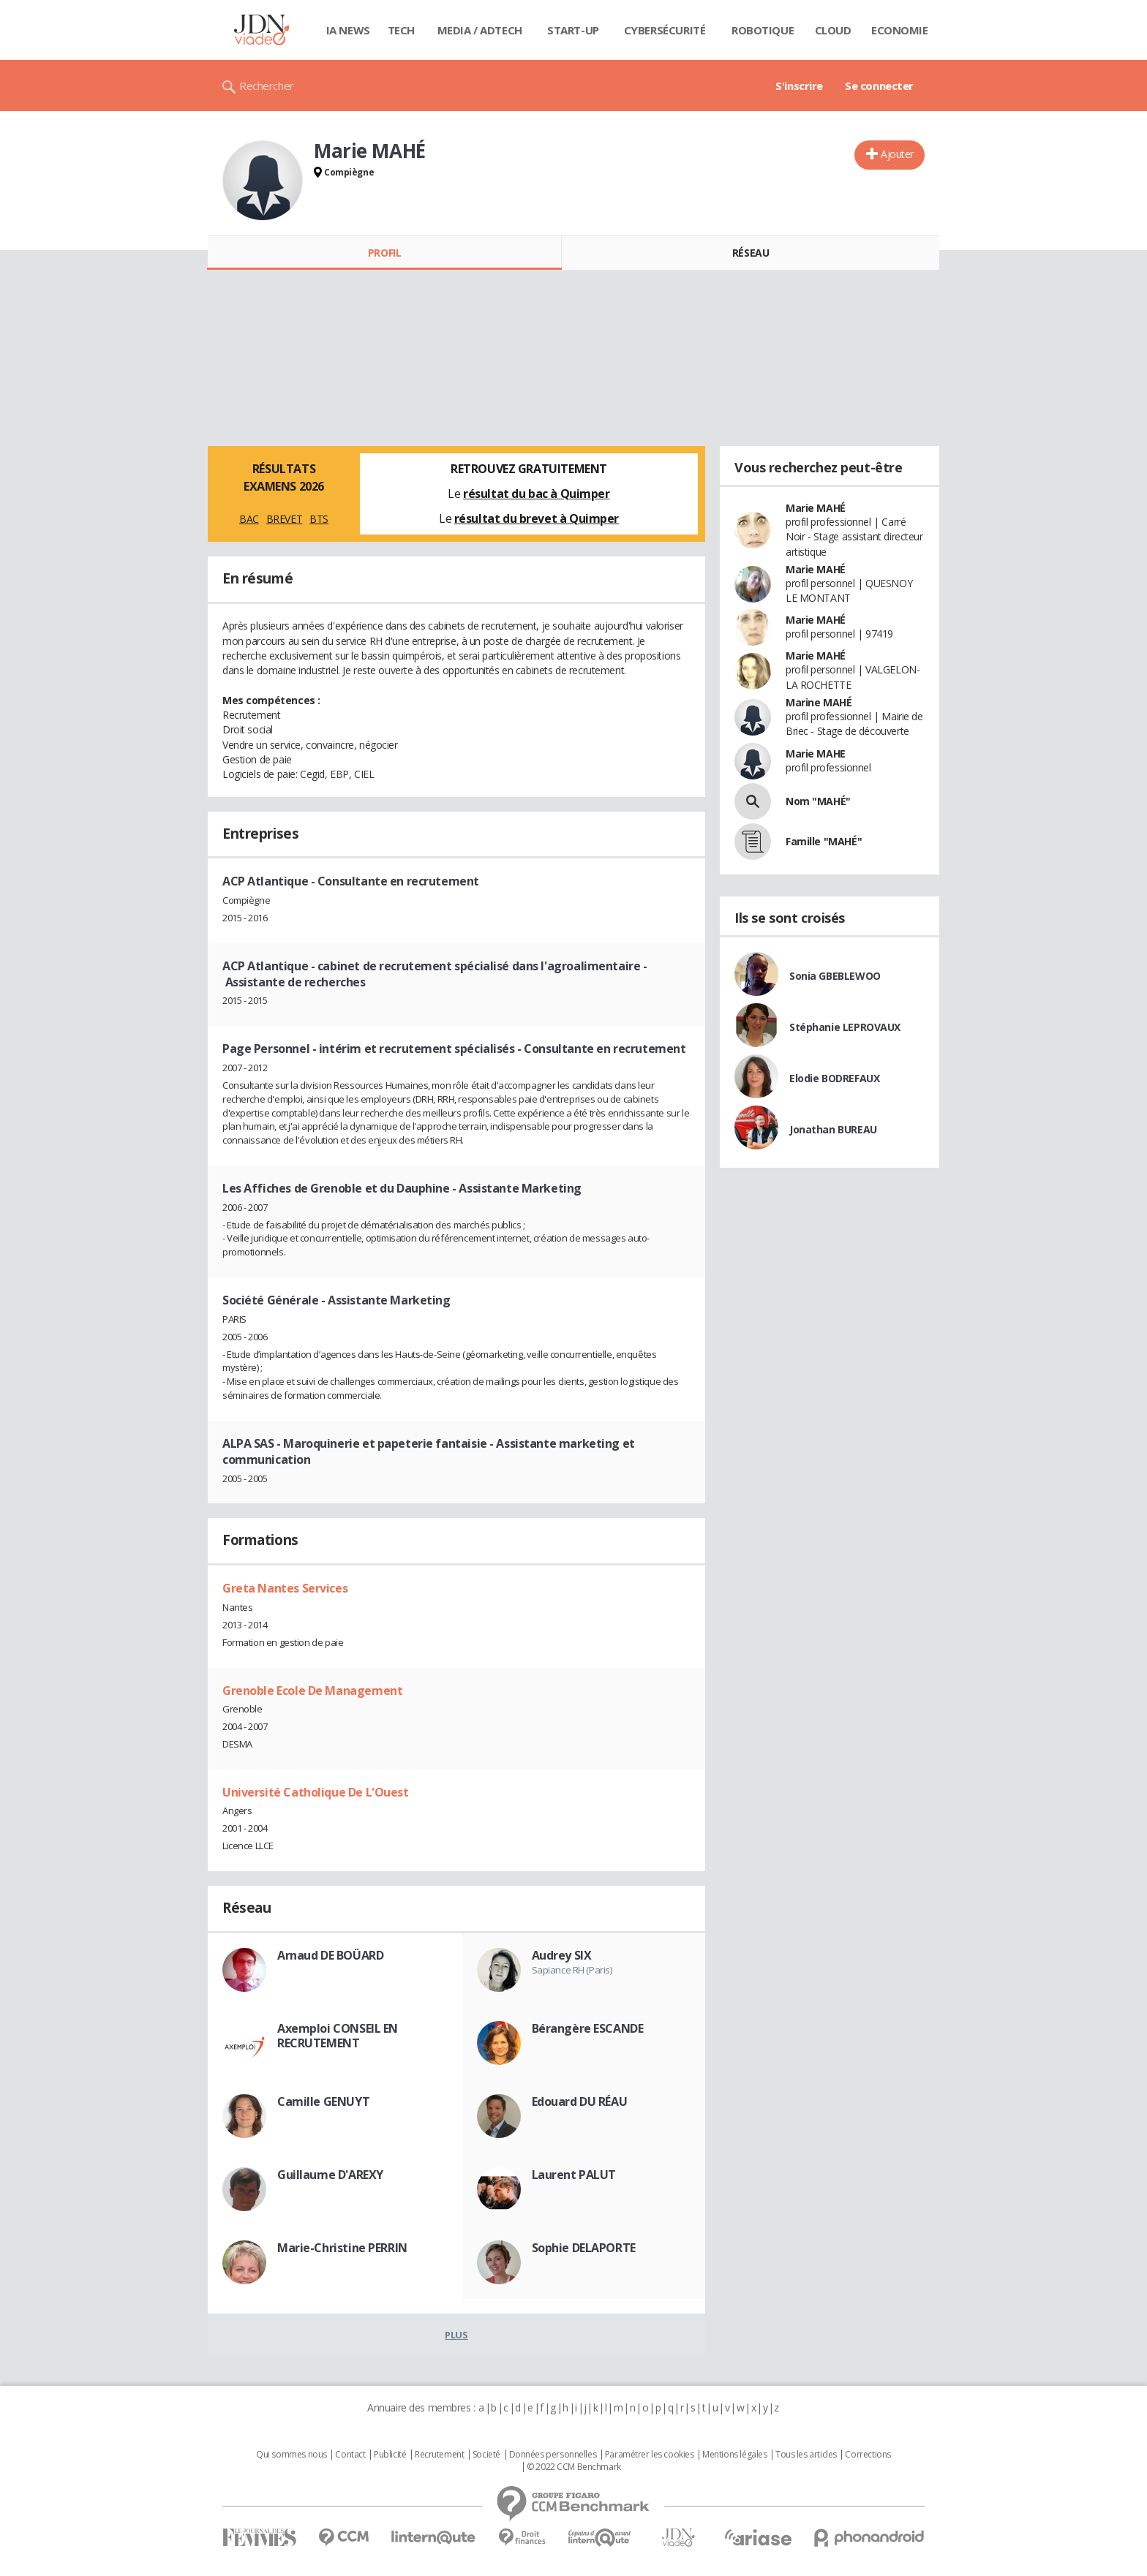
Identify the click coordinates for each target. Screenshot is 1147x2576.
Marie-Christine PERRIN (342, 2248)
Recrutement (439, 2455)
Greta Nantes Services (284, 1588)
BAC (249, 519)
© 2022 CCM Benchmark (574, 2467)
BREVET (284, 519)
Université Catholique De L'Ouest (315, 1792)
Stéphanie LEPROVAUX (844, 1027)
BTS (318, 519)
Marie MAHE (816, 753)
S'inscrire (799, 85)
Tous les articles (806, 2455)
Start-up (573, 30)
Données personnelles (553, 2455)
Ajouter (897, 154)
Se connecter (879, 85)
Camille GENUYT (323, 2101)
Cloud (833, 30)
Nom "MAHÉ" (818, 801)
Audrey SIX (562, 1955)
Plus (456, 2334)
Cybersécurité (665, 30)
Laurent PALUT (574, 2175)
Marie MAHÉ (816, 508)
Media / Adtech (479, 30)
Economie (899, 30)
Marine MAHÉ (818, 702)
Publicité (390, 2455)
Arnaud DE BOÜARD (330, 1955)
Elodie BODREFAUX (834, 1078)
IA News (348, 30)
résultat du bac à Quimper (536, 494)
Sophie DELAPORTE (584, 2248)
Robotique (763, 30)
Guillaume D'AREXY (330, 2175)
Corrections (867, 2455)
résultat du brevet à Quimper (536, 518)
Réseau (750, 253)
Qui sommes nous (291, 2455)
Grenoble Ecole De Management (312, 1690)
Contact (350, 2455)
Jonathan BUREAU (833, 1129)
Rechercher (266, 85)
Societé (486, 2455)
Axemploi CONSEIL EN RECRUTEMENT (337, 2035)
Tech (401, 30)
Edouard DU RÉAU (580, 2101)
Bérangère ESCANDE (588, 2028)
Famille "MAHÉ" (824, 841)
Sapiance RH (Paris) (572, 1969)
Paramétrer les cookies (649, 2455)
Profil (384, 253)
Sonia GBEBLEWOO (835, 976)
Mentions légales (734, 2455)
